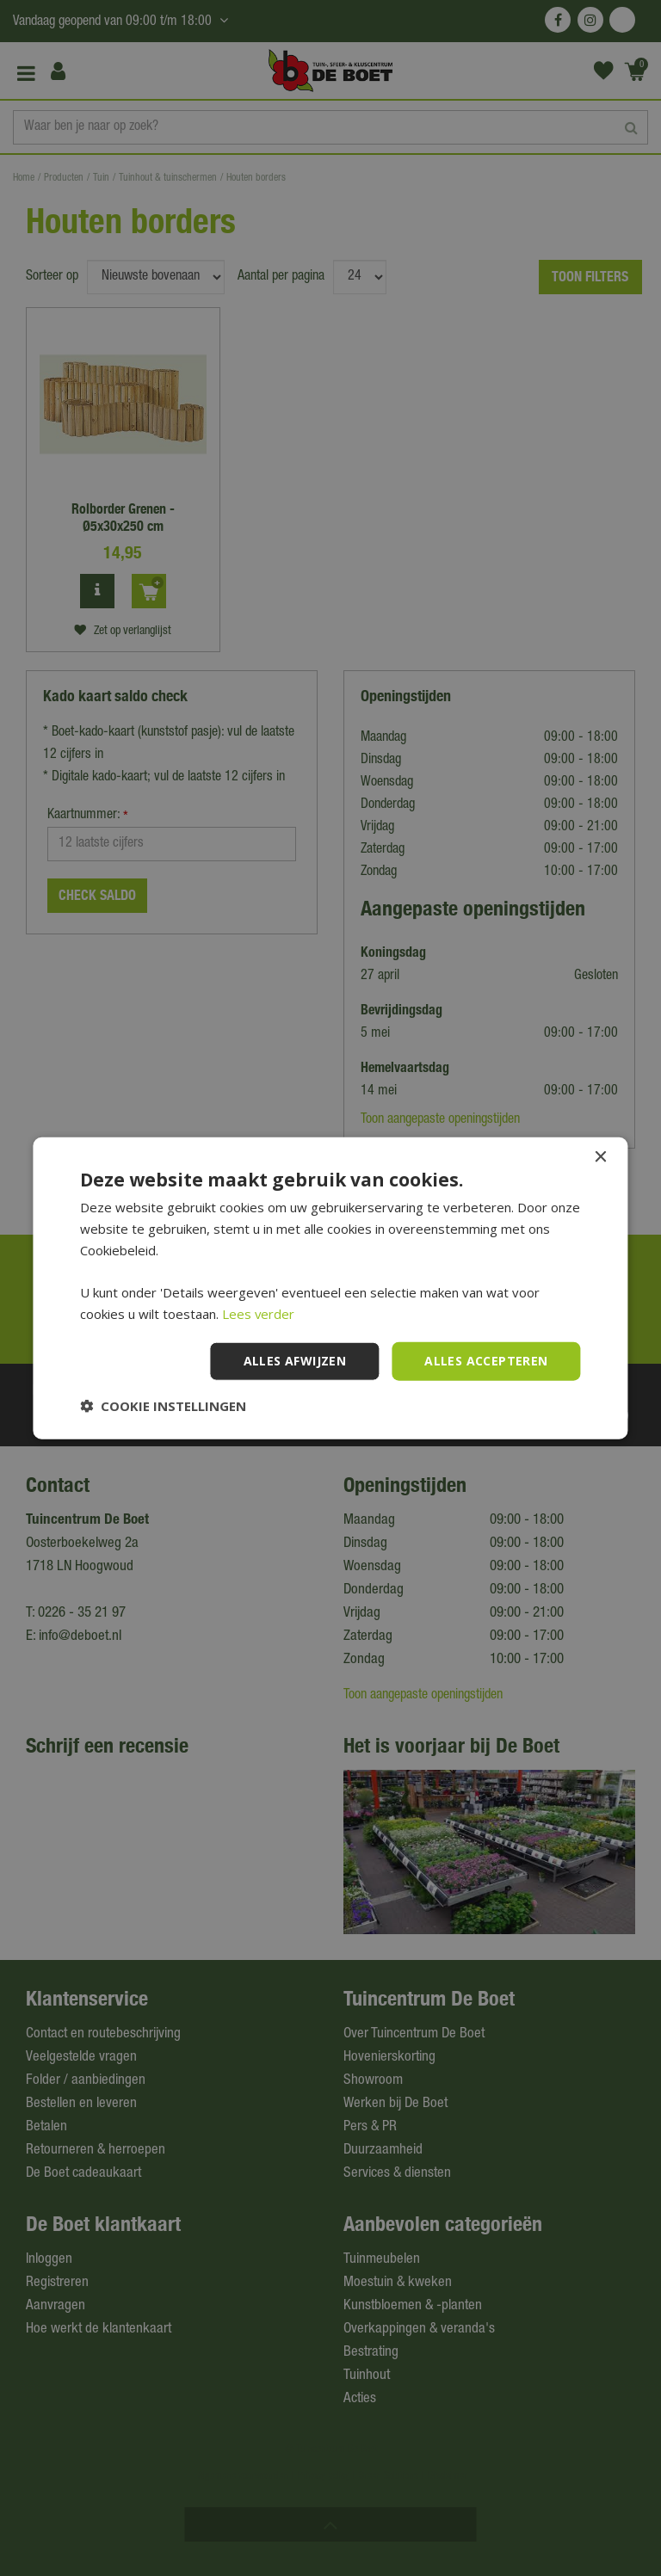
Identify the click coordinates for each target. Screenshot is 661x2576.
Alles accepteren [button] (485, 1361)
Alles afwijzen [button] (295, 1361)
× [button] (600, 1157)
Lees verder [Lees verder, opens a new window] (258, 1313)
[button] (163, 1405)
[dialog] (330, 1288)
